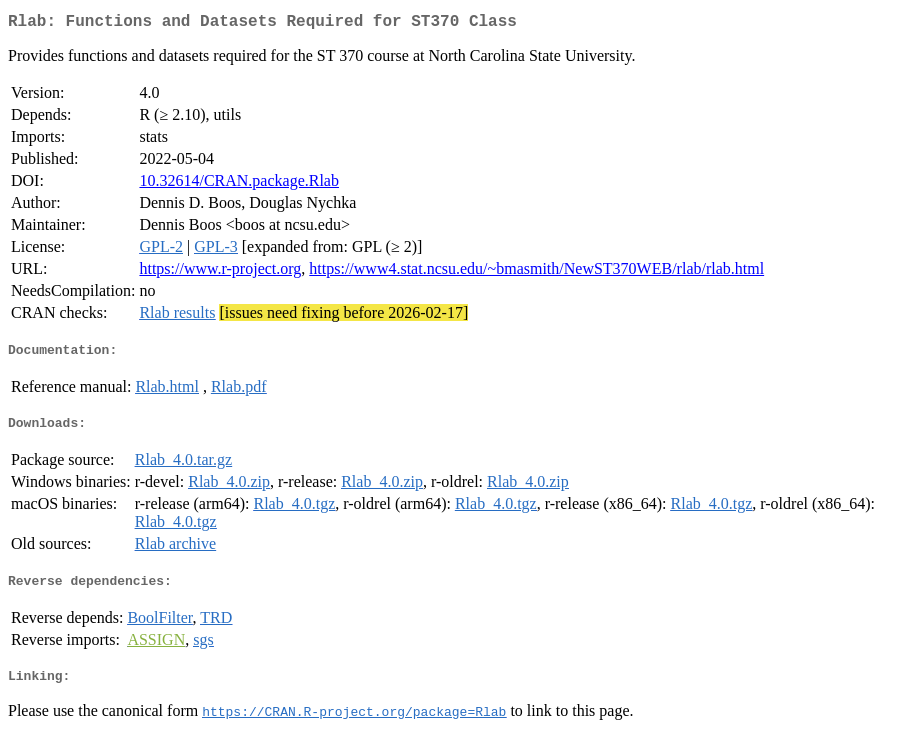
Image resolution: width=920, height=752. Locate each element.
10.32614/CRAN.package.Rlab (239, 184)
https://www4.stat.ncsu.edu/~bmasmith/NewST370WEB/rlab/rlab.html (536, 272)
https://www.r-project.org (220, 272)
